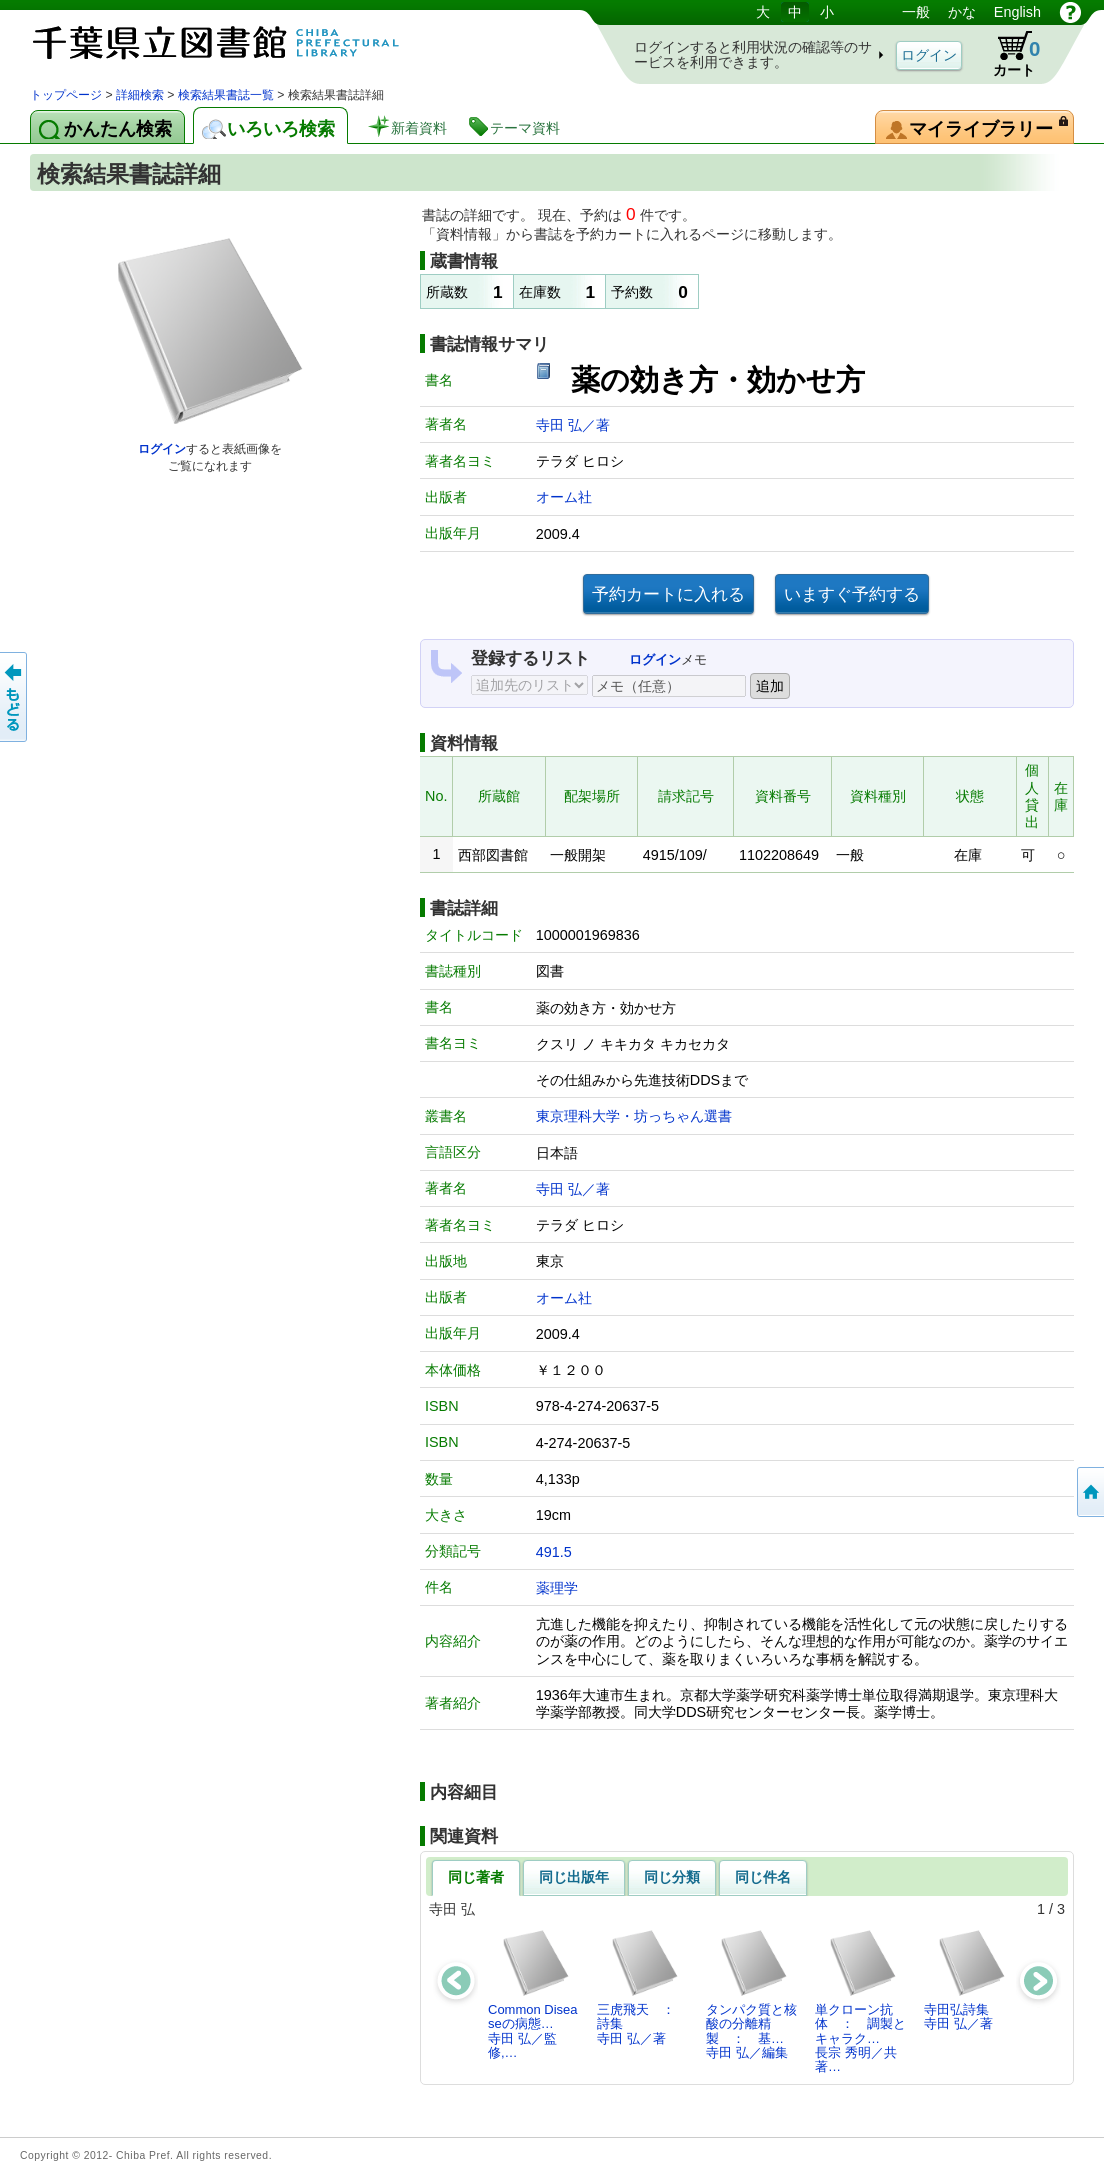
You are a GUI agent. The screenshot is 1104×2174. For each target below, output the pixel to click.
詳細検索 (140, 95)
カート (1007, 54)
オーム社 (564, 497)
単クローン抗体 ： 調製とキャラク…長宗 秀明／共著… (860, 2001)
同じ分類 (672, 1877)
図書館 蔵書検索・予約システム (240, 42)
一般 (916, 12)
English (1017, 12)
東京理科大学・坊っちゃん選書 (634, 1116)
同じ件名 (763, 1877)
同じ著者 (476, 1877)
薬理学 (557, 1588)
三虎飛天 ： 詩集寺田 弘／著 (642, 1987)
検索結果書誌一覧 (226, 95)
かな (962, 12)
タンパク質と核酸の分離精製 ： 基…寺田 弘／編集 (751, 1994)
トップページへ (1089, 1492)
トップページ (66, 95)
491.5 (554, 1552)
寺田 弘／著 (573, 425)
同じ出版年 (574, 1877)
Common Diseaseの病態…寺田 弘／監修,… (533, 1994)
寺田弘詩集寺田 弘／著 (965, 1979)
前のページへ (15, 697)
